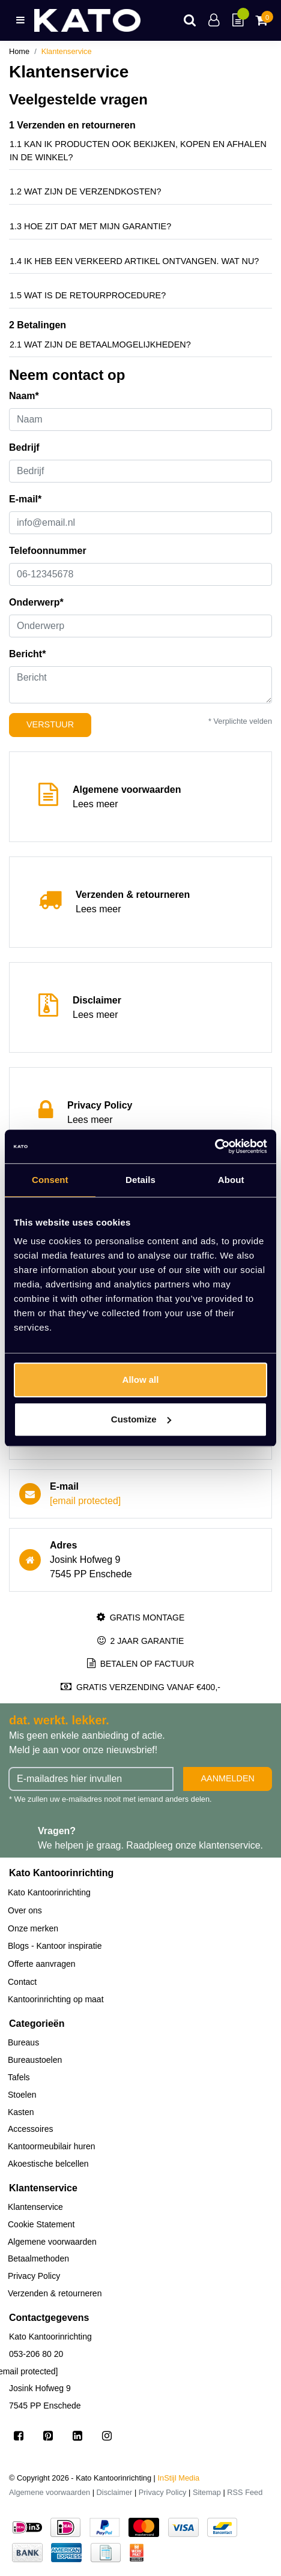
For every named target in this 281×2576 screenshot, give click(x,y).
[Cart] (261, 20)
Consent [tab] (50, 1180)
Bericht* (27, 654)
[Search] (190, 20)
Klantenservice (66, 51)
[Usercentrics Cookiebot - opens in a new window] (214, 1146)
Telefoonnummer (47, 551)
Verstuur (50, 724)
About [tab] (231, 1180)
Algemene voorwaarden (49, 2492)
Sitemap (207, 2492)
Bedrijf (24, 447)
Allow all (140, 1379)
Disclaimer (115, 2492)
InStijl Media (179, 2477)
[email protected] (85, 1501)
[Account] (214, 20)
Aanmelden (228, 1778)
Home (19, 51)
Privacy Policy (163, 2492)
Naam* (24, 396)
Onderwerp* (36, 602)
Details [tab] (140, 1180)
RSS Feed (244, 2492)
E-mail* (25, 499)
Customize (141, 1419)
